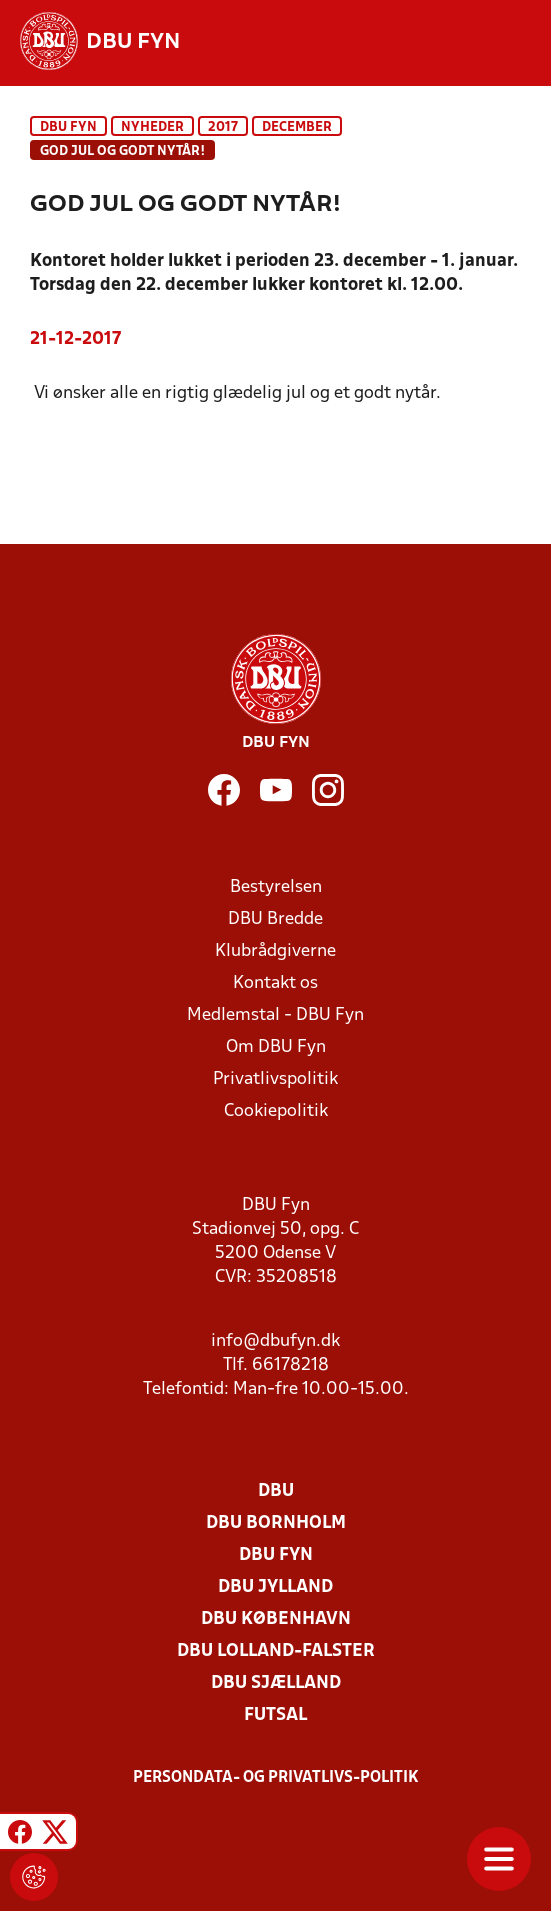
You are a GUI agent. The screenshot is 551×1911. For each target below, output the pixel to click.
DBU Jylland (275, 1587)
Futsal (275, 1715)
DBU (276, 1491)
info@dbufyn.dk (275, 1341)
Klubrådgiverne (275, 951)
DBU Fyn (68, 127)
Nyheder (152, 127)
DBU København (276, 1619)
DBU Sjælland (276, 1683)
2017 (223, 127)
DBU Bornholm (276, 1523)
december (297, 127)
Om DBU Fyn (276, 1047)
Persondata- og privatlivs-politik (276, 1778)
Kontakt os (275, 983)
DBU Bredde (275, 919)
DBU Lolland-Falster (276, 1651)
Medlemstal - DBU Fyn (275, 1015)
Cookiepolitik (276, 1111)
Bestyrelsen (276, 887)
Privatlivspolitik (275, 1079)
